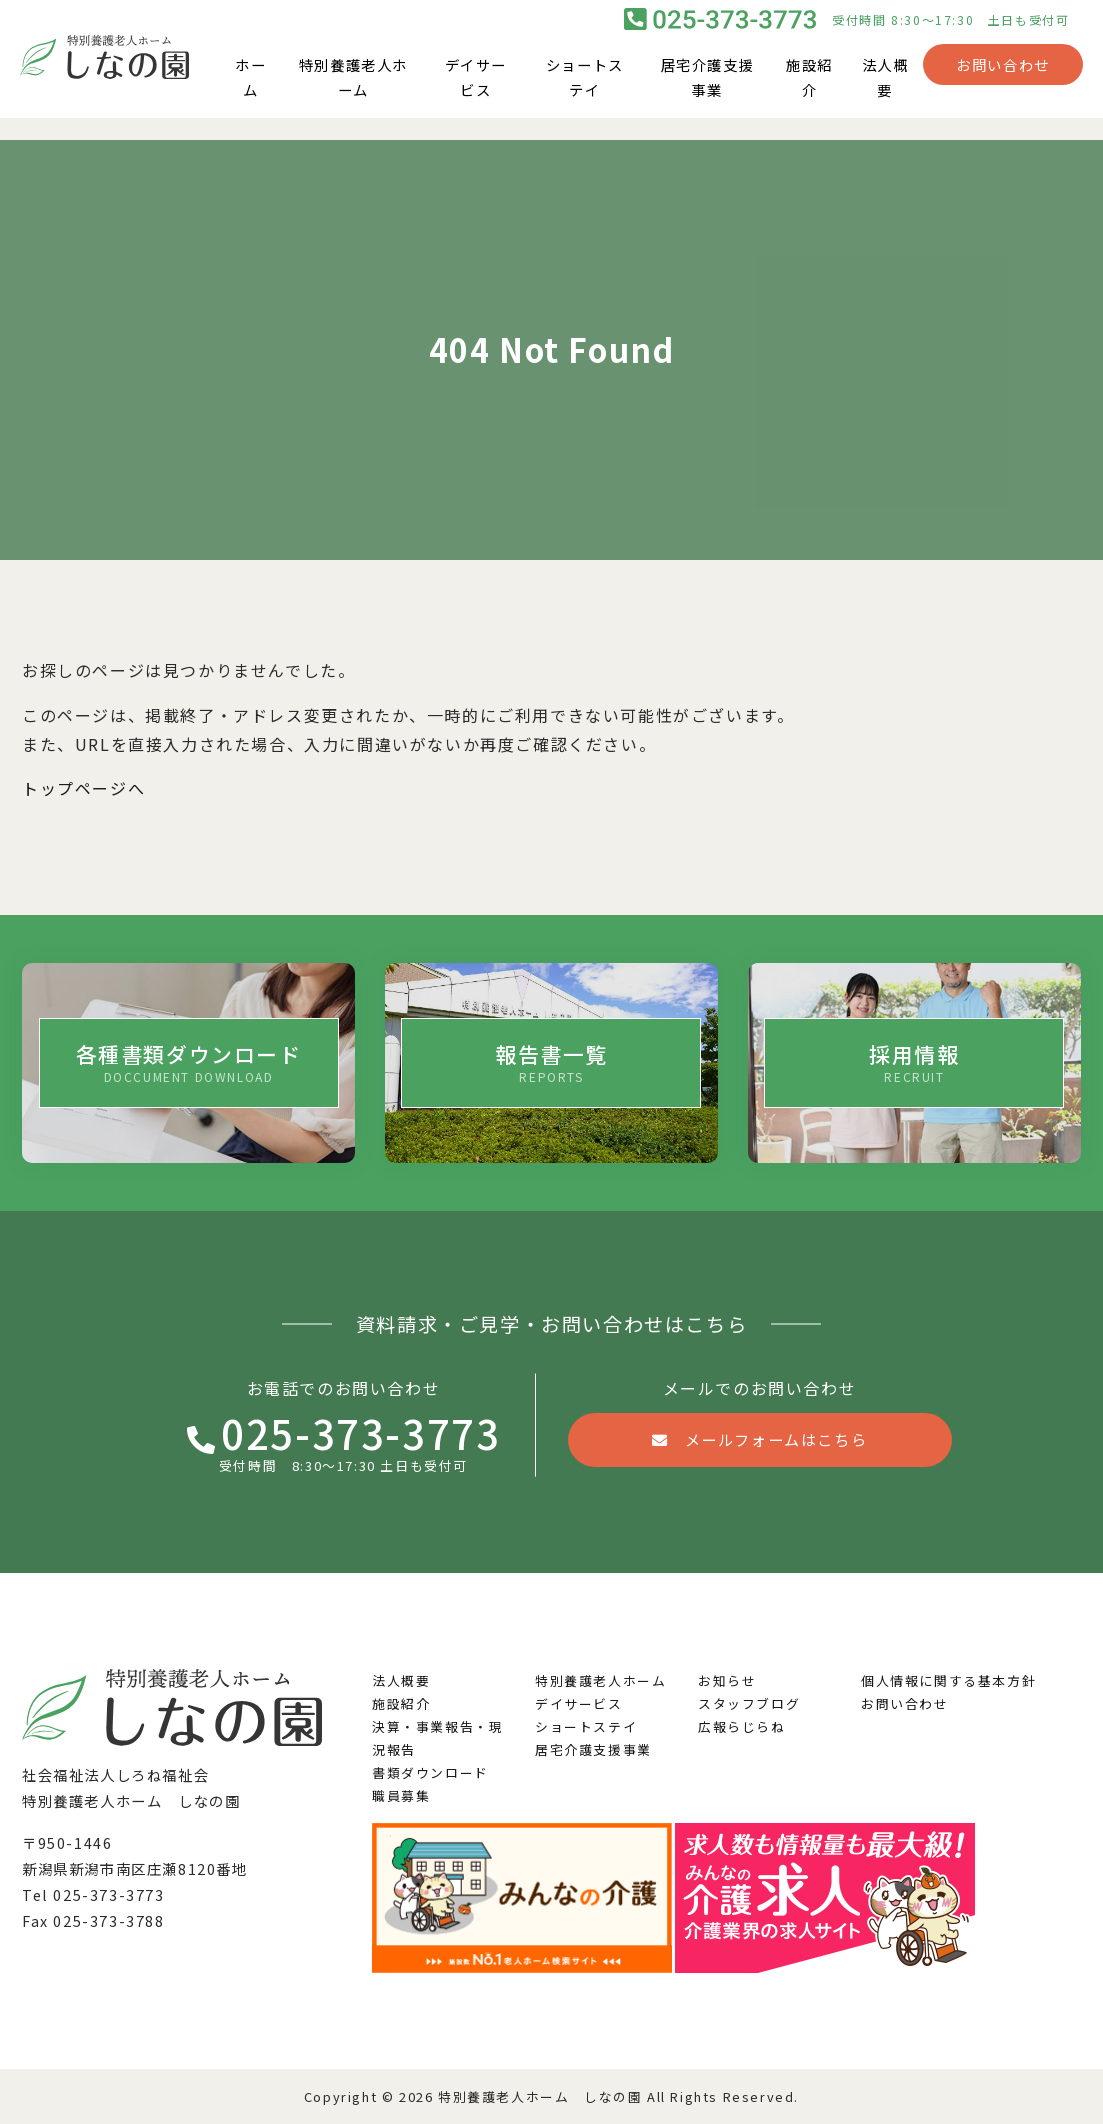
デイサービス (476, 88)
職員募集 (401, 1795)
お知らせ (727, 1680)
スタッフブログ (749, 1703)
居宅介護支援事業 (708, 88)
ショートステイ (585, 88)
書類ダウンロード (430, 1772)
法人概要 (885, 88)
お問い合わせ (1003, 75)
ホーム (250, 88)
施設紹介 (809, 88)
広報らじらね (742, 1726)
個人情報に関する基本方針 (948, 1680)
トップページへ (83, 788)
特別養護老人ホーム (353, 88)
